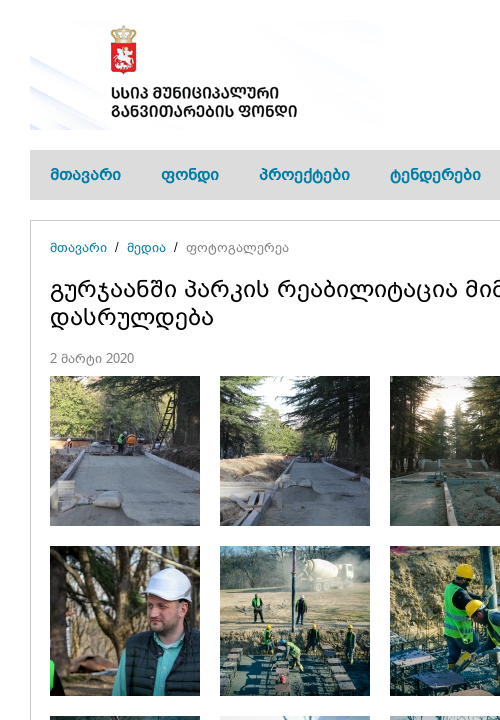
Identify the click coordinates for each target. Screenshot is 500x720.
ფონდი (190, 174)
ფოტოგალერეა (237, 247)
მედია (146, 247)
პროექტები (304, 174)
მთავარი (85, 174)
